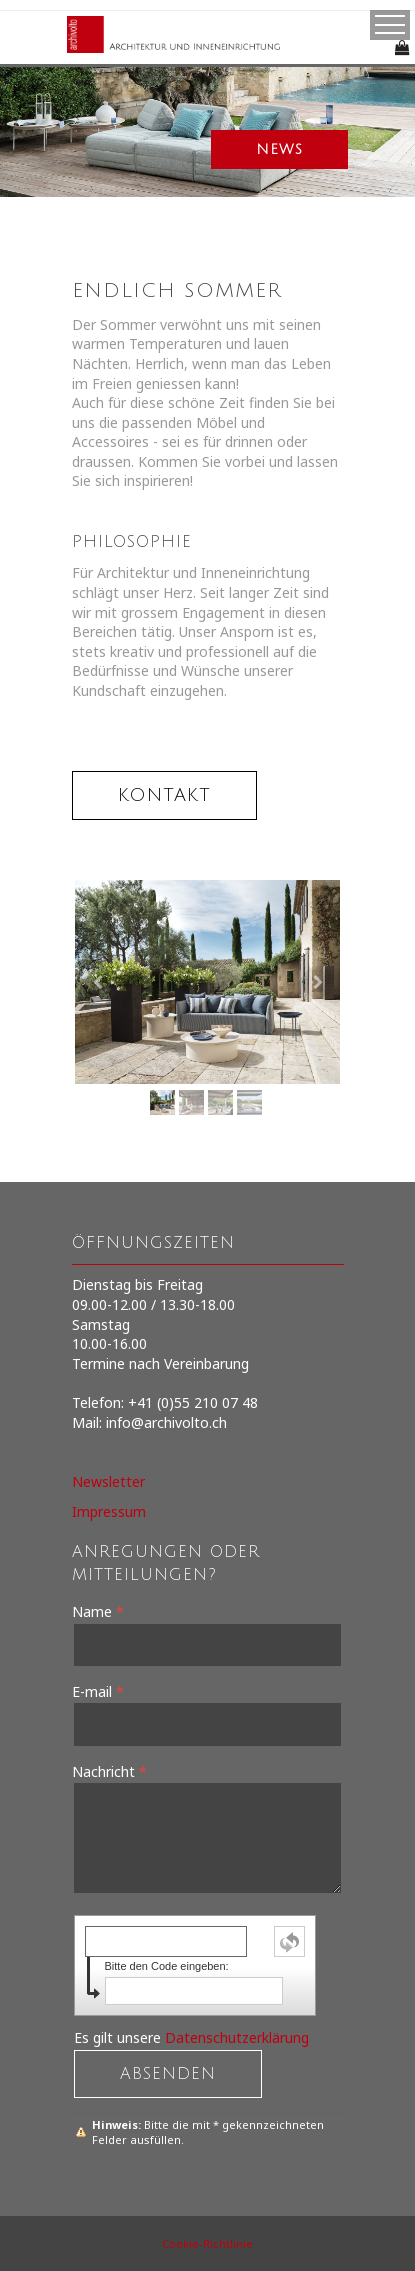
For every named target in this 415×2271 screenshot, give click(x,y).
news (279, 149)
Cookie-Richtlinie (207, 2243)
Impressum (109, 1511)
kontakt (164, 795)
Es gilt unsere (191, 2037)
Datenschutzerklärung (237, 2037)
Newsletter (108, 1481)
